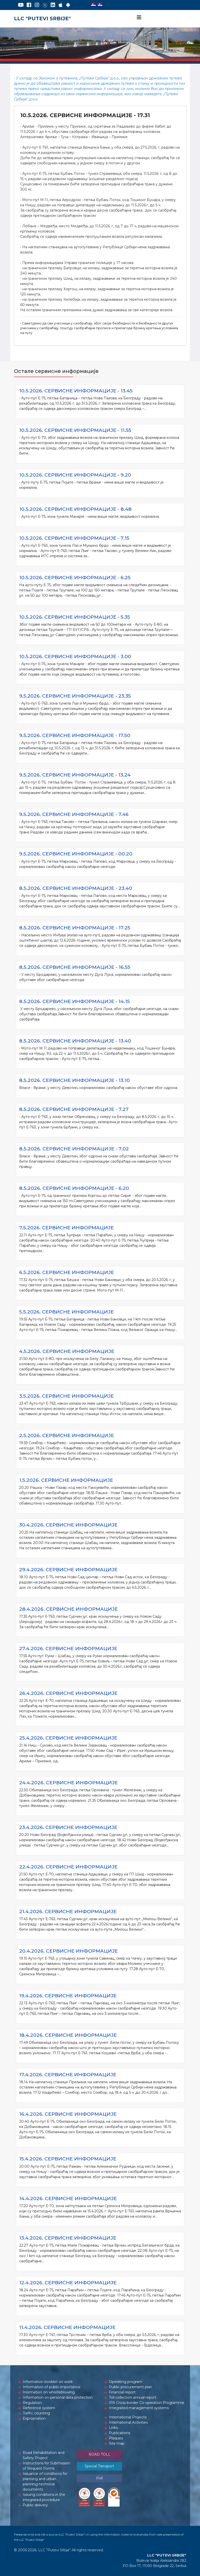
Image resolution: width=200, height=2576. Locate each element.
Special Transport (99, 2466)
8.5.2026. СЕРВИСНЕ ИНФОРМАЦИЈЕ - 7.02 (74, 1149)
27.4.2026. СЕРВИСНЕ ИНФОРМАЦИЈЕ (68, 1648)
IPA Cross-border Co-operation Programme (146, 2402)
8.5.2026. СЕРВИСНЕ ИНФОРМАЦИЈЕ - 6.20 (74, 1188)
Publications (119, 2433)
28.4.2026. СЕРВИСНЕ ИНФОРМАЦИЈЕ (68, 1609)
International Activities (128, 2422)
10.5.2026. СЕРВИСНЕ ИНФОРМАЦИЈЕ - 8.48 (75, 509)
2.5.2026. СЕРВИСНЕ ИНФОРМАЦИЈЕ (66, 1435)
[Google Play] (68, 5)
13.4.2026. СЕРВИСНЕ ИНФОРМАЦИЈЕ (67, 2238)
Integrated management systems (139, 2408)
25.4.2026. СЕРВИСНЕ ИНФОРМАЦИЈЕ (68, 1738)
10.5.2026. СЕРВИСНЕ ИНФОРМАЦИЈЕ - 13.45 (76, 391)
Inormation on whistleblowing (49, 2392)
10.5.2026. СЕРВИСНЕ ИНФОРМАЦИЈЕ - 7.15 (74, 538)
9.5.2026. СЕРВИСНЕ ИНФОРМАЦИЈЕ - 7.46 (74, 814)
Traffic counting (36, 2413)
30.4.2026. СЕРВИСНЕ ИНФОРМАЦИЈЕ (68, 1525)
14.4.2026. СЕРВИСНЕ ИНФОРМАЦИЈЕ (68, 2198)
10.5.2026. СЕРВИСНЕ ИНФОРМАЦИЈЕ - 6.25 (75, 577)
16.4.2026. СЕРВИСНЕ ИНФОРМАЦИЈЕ (68, 2114)
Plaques (116, 2438)
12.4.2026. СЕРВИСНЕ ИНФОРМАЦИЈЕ (68, 2283)
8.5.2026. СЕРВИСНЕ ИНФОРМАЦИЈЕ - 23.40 (75, 888)
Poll (99, 2478)
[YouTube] (21, 5)
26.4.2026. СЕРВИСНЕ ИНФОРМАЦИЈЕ (68, 1693)
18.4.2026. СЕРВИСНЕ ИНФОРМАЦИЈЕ (68, 2035)
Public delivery (35, 2505)
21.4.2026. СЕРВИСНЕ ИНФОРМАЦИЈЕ (68, 1911)
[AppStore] (60, 5)
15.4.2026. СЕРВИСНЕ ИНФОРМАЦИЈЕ (67, 2159)
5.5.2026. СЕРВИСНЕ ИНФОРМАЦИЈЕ (66, 1312)
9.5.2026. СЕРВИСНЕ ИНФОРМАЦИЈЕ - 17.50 (74, 735)
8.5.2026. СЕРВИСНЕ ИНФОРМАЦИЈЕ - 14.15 (74, 1001)
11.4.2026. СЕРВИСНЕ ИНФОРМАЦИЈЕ (67, 2327)
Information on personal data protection (58, 2397)
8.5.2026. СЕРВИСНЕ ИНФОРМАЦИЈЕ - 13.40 (75, 1041)
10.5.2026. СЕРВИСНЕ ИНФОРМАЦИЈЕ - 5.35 (74, 617)
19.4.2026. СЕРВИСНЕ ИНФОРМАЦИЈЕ (68, 1996)
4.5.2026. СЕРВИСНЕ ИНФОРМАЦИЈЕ (66, 1351)
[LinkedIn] (53, 5)
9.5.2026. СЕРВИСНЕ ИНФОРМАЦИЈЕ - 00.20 (75, 854)
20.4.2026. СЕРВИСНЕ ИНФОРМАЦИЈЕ (68, 1951)
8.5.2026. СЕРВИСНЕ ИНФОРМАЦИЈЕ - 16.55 (74, 967)
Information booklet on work (48, 2381)
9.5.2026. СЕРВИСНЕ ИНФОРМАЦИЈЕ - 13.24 (75, 775)
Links (113, 2427)
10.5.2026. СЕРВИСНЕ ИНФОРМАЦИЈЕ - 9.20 (75, 475)
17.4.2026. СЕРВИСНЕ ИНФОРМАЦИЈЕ (67, 2074)
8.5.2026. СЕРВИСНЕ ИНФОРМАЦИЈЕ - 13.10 (74, 1080)
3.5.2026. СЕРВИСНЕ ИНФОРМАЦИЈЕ (66, 1396)
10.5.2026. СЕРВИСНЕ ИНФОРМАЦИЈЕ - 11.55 (75, 430)
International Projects (128, 2417)
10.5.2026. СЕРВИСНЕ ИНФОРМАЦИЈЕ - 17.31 (85, 115)
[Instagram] (37, 5)
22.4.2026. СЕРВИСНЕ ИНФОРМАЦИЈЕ (68, 1867)
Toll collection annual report (132, 2397)
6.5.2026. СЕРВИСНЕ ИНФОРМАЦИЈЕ (66, 1272)
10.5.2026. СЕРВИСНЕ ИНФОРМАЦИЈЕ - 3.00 (75, 656)
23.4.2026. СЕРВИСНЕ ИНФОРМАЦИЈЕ (68, 1827)
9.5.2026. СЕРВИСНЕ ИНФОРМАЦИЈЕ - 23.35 (75, 696)
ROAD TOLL (99, 2454)
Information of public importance (51, 2387)
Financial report (122, 2392)
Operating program (125, 2381)
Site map (117, 2443)
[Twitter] (45, 5)
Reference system (39, 2408)
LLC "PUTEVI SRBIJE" (42, 18)
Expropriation (34, 2418)
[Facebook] (29, 5)
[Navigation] (139, 17)
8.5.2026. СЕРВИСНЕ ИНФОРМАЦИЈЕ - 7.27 (74, 1109)
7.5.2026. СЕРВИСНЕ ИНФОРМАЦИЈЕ (66, 1228)
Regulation (32, 2402)
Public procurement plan (130, 2387)
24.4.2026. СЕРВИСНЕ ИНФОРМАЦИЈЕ (68, 1783)
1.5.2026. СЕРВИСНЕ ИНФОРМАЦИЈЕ (66, 1480)
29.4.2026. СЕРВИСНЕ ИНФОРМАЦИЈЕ (68, 1569)
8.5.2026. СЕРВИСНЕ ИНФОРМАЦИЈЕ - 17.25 (74, 928)
